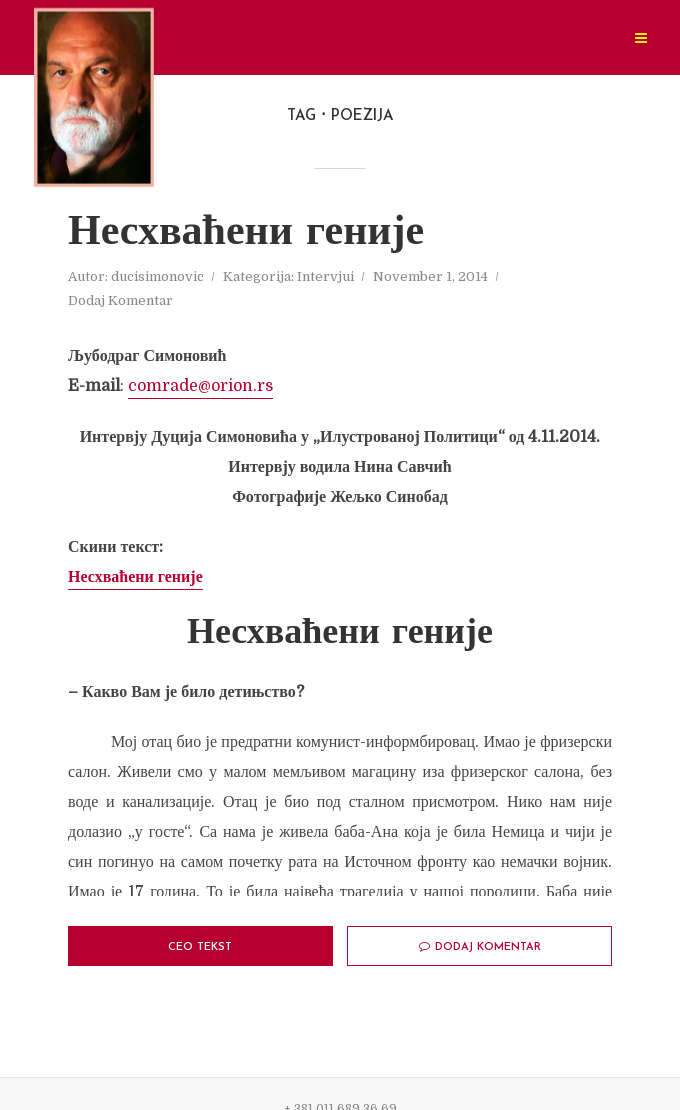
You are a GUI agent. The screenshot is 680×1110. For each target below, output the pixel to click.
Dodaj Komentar (120, 300)
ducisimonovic (157, 276)
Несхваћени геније (246, 233)
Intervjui (325, 276)
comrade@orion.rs (200, 386)
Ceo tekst (200, 947)
